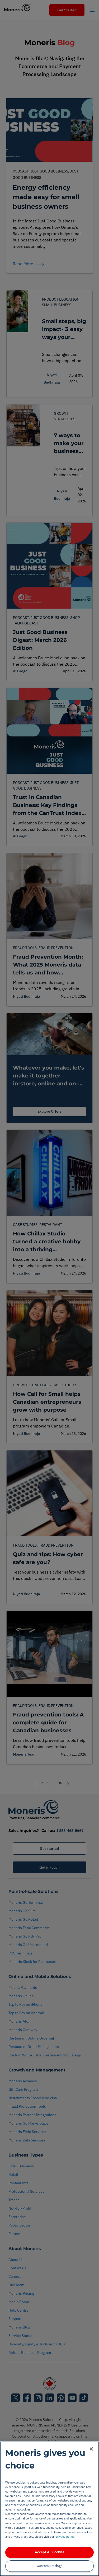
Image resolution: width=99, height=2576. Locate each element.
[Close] (91, 2449)
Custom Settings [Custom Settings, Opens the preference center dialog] (49, 2566)
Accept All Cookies (49, 2552)
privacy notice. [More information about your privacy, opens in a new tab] (65, 2536)
